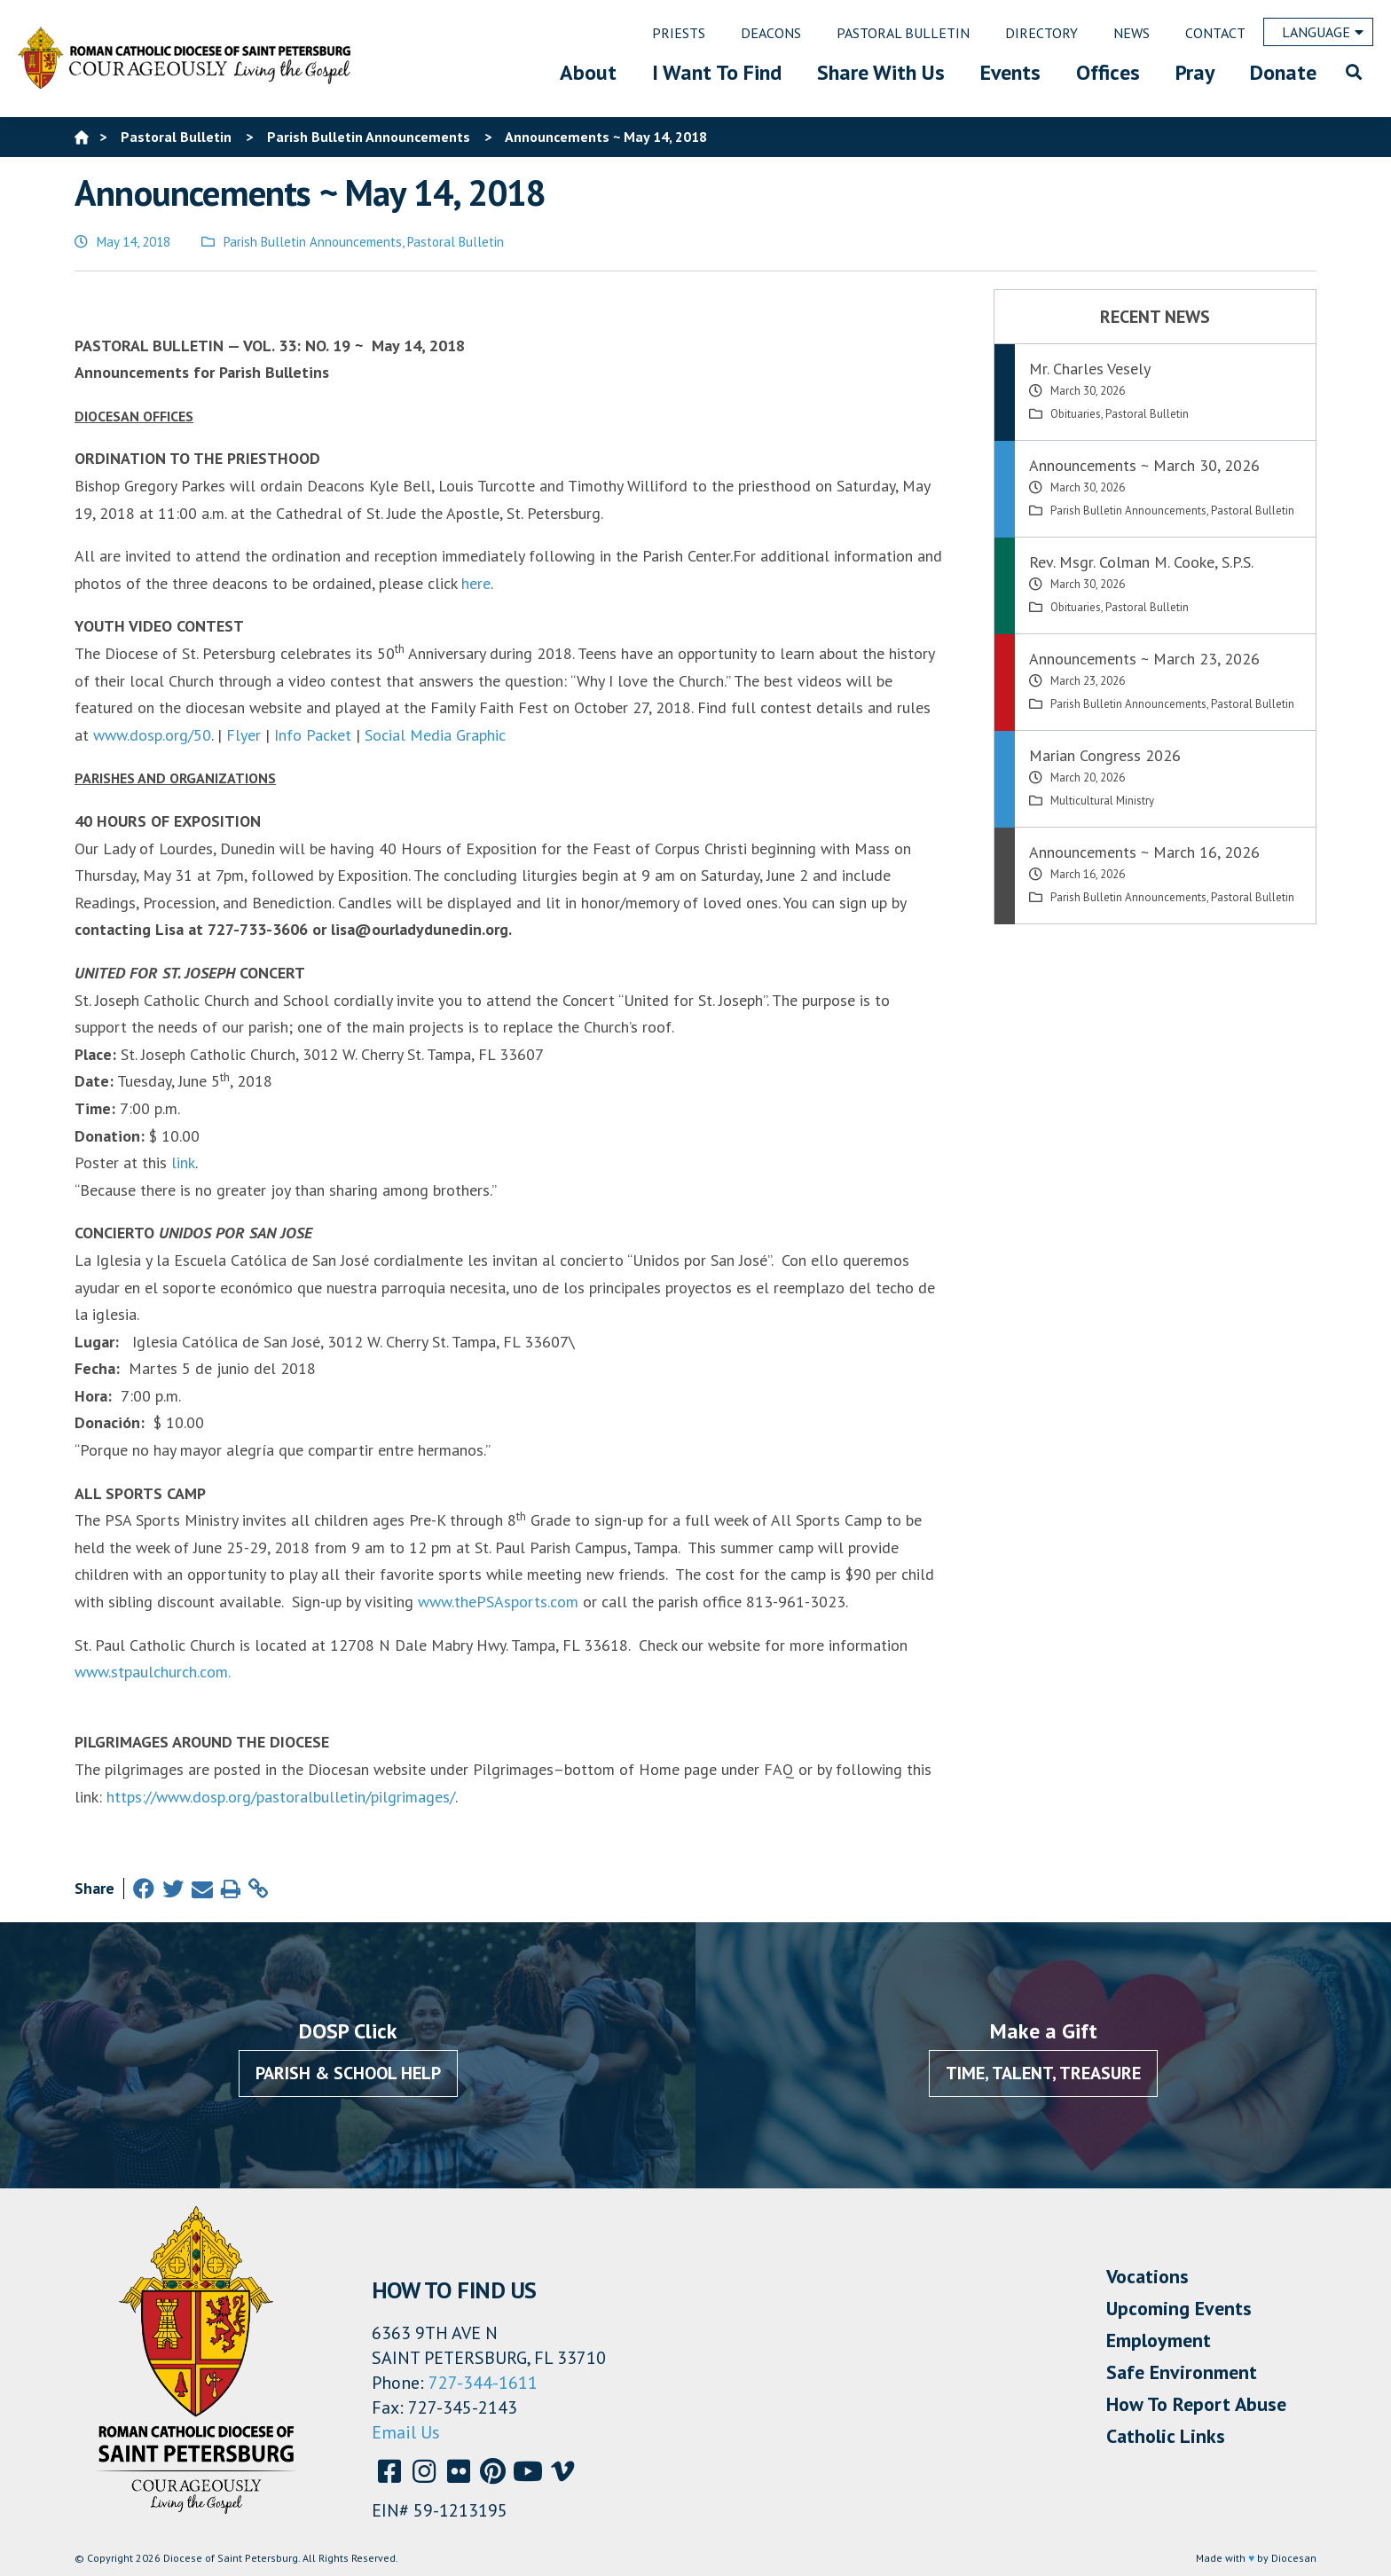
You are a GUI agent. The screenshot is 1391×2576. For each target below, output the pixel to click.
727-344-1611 (483, 2382)
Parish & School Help (348, 2073)
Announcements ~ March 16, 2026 (1144, 852)
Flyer (243, 735)
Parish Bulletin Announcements (313, 241)
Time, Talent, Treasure (1043, 2073)
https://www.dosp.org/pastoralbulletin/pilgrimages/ (278, 1797)
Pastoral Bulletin (455, 241)
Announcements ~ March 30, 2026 (1144, 465)
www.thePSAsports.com (498, 1601)
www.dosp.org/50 (152, 735)
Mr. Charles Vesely (1090, 368)
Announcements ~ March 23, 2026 (1144, 658)
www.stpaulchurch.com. (153, 1671)
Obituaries (1075, 413)
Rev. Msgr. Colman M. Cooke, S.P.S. (1141, 562)
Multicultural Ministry (1102, 800)
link (183, 1162)
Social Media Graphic (435, 735)
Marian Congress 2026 (1105, 755)
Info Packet (312, 735)
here (476, 583)
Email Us (406, 2432)
